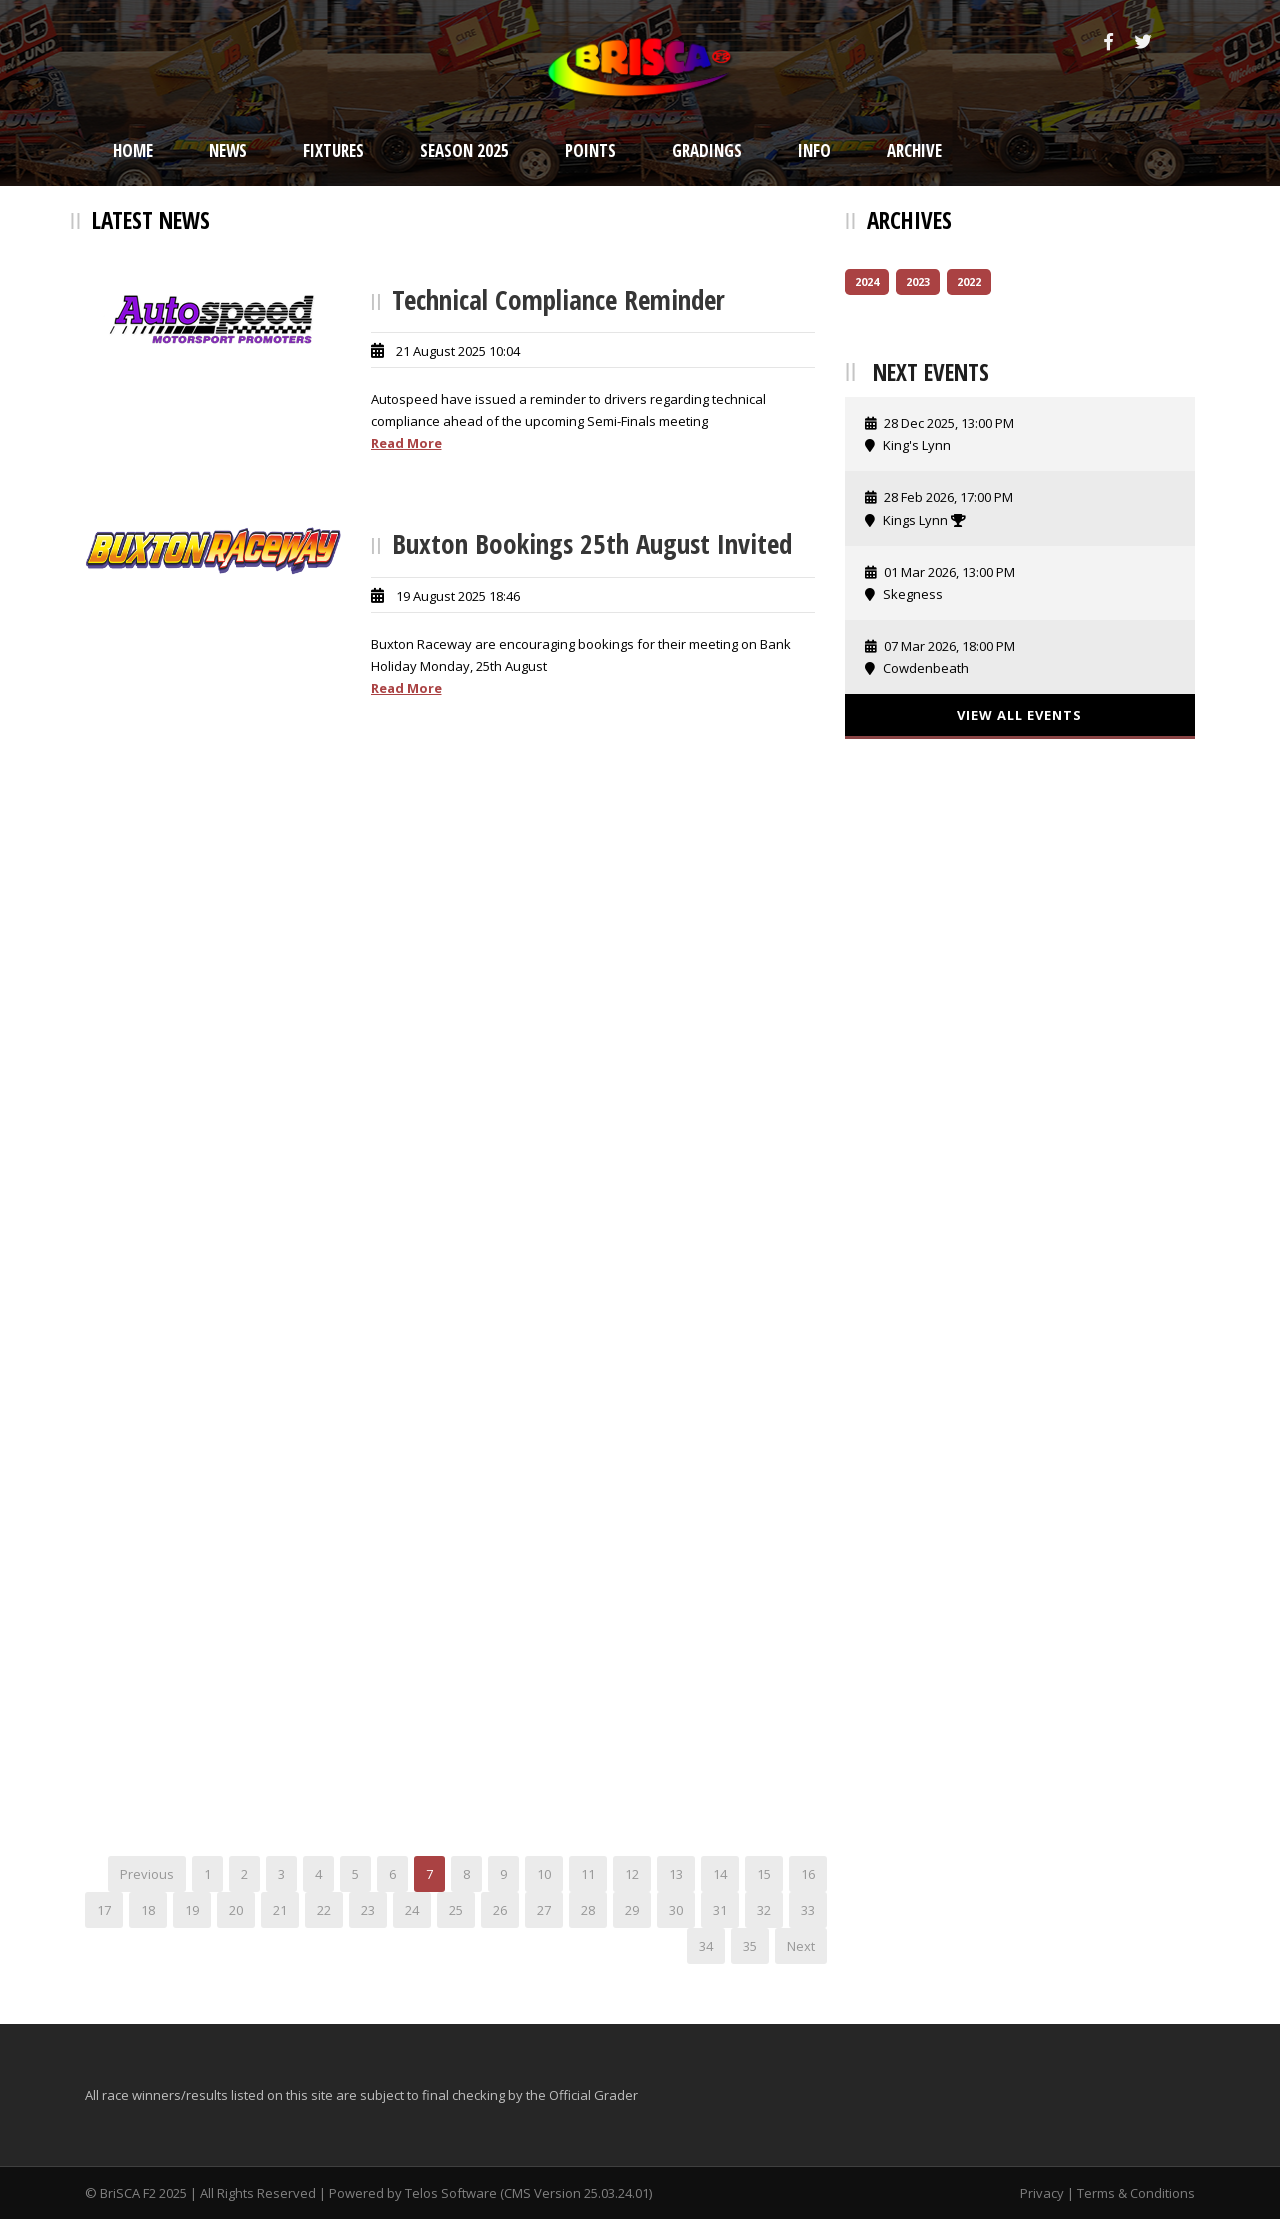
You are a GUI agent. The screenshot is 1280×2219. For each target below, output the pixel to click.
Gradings (707, 150)
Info (814, 150)
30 (676, 1910)
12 (632, 1874)
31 (720, 1910)
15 (764, 1874)
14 (720, 1874)
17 (104, 1910)
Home (133, 150)
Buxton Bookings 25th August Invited (592, 543)
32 (764, 1910)
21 (280, 1910)
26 (500, 1910)
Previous (147, 1874)
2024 (867, 281)
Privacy (1042, 2193)
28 (588, 1910)
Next (801, 1946)
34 (706, 1946)
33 (808, 1910)
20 (236, 1910)
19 (192, 1910)
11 (588, 1874)
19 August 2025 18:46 (458, 596)
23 (368, 1910)
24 (412, 1910)
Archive (914, 150)
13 (676, 1874)
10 (544, 1874)
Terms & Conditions (1136, 2193)
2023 (918, 281)
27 (544, 1910)
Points (590, 150)
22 (324, 1910)
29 (632, 1910)
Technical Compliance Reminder (558, 299)
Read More (406, 443)
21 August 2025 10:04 (458, 351)
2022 (969, 281)
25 (456, 1910)
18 (148, 1910)
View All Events (1019, 715)
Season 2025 (464, 150)
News (228, 150)
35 (750, 1946)
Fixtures (333, 150)
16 (808, 1874)
